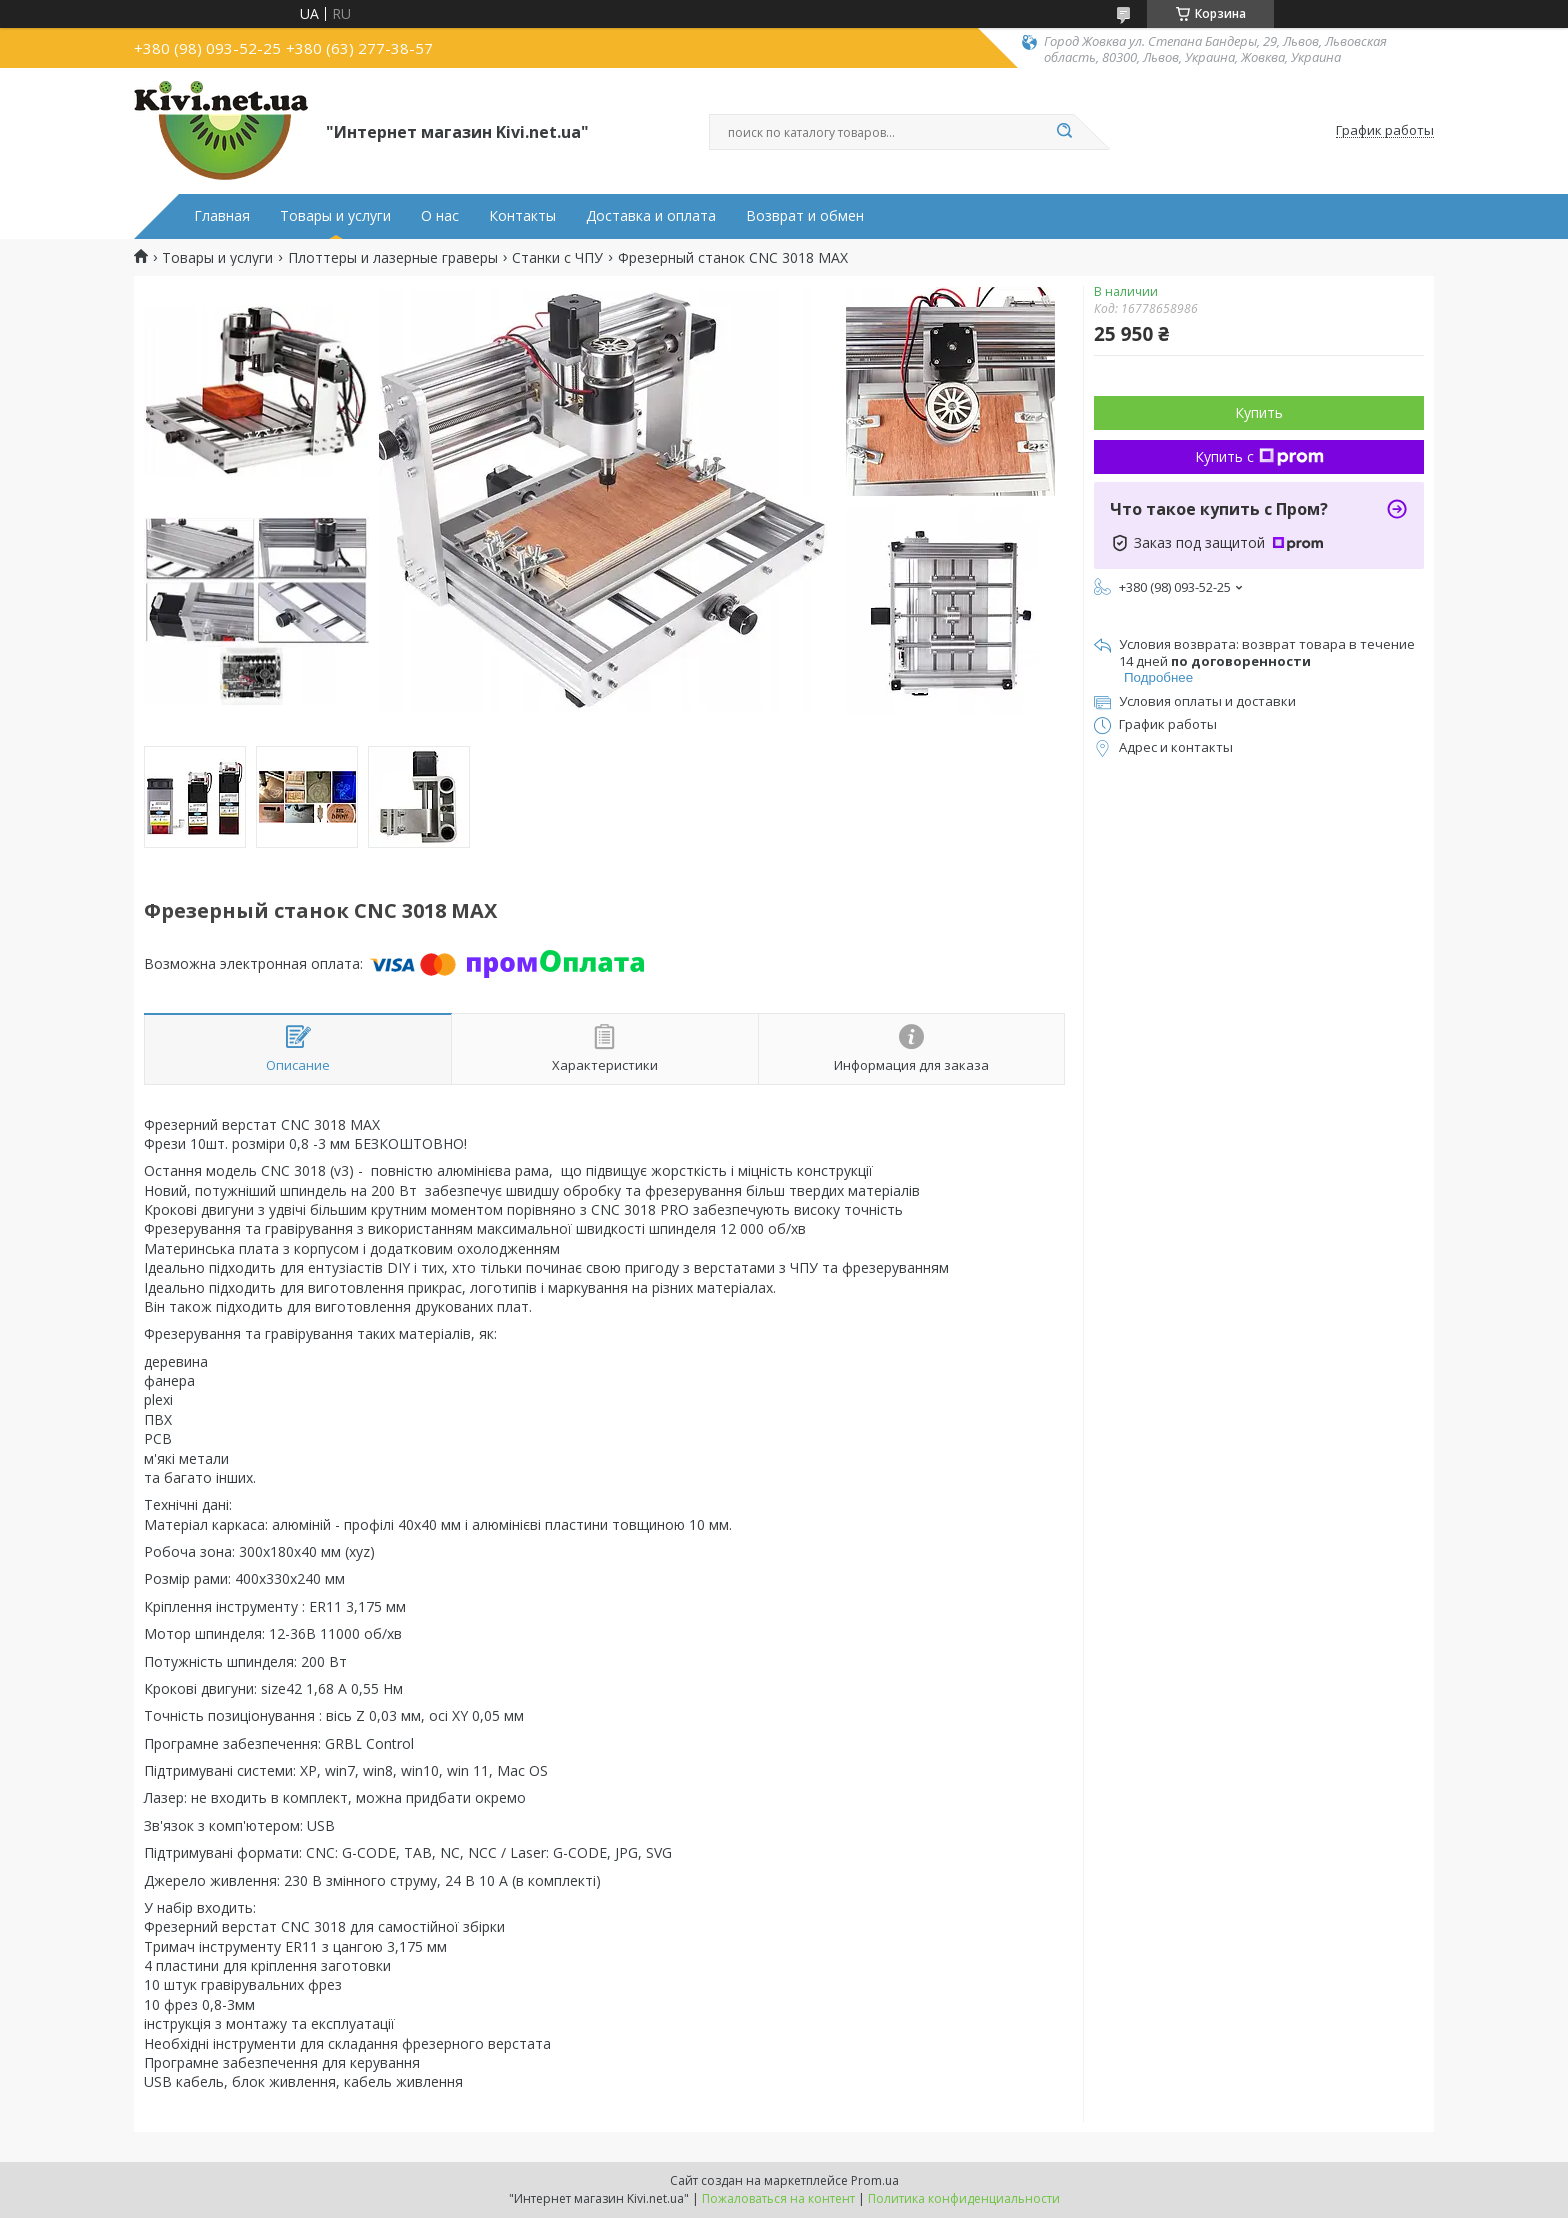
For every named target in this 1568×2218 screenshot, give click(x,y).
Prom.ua (875, 2180)
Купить (1259, 412)
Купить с (1259, 456)
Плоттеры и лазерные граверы (393, 258)
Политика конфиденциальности (964, 2198)
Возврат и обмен (805, 216)
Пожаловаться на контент (778, 2198)
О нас (440, 216)
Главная (222, 216)
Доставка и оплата (651, 216)
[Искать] (1064, 132)
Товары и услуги (335, 216)
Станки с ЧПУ (557, 258)
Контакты (522, 216)
